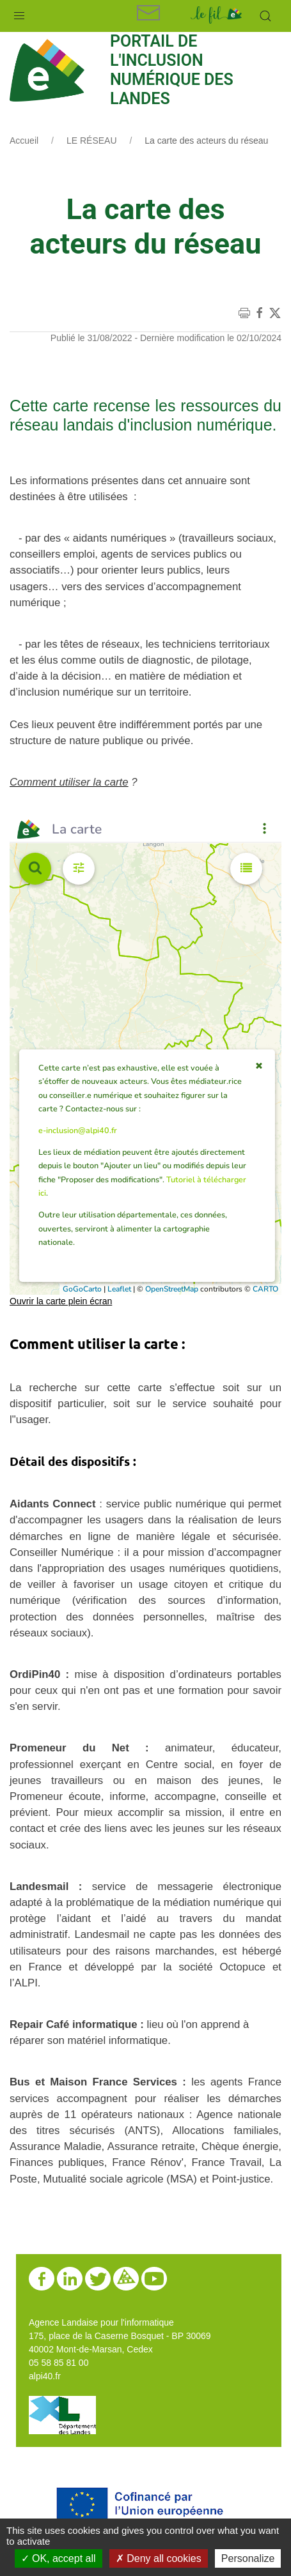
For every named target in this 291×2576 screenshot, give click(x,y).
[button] (19, 12)
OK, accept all (58, 2558)
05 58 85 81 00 (58, 2363)
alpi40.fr (45, 2376)
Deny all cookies (158, 2558)
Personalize (248, 2558)
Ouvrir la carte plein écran (61, 1301)
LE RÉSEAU (92, 140)
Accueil (24, 140)
